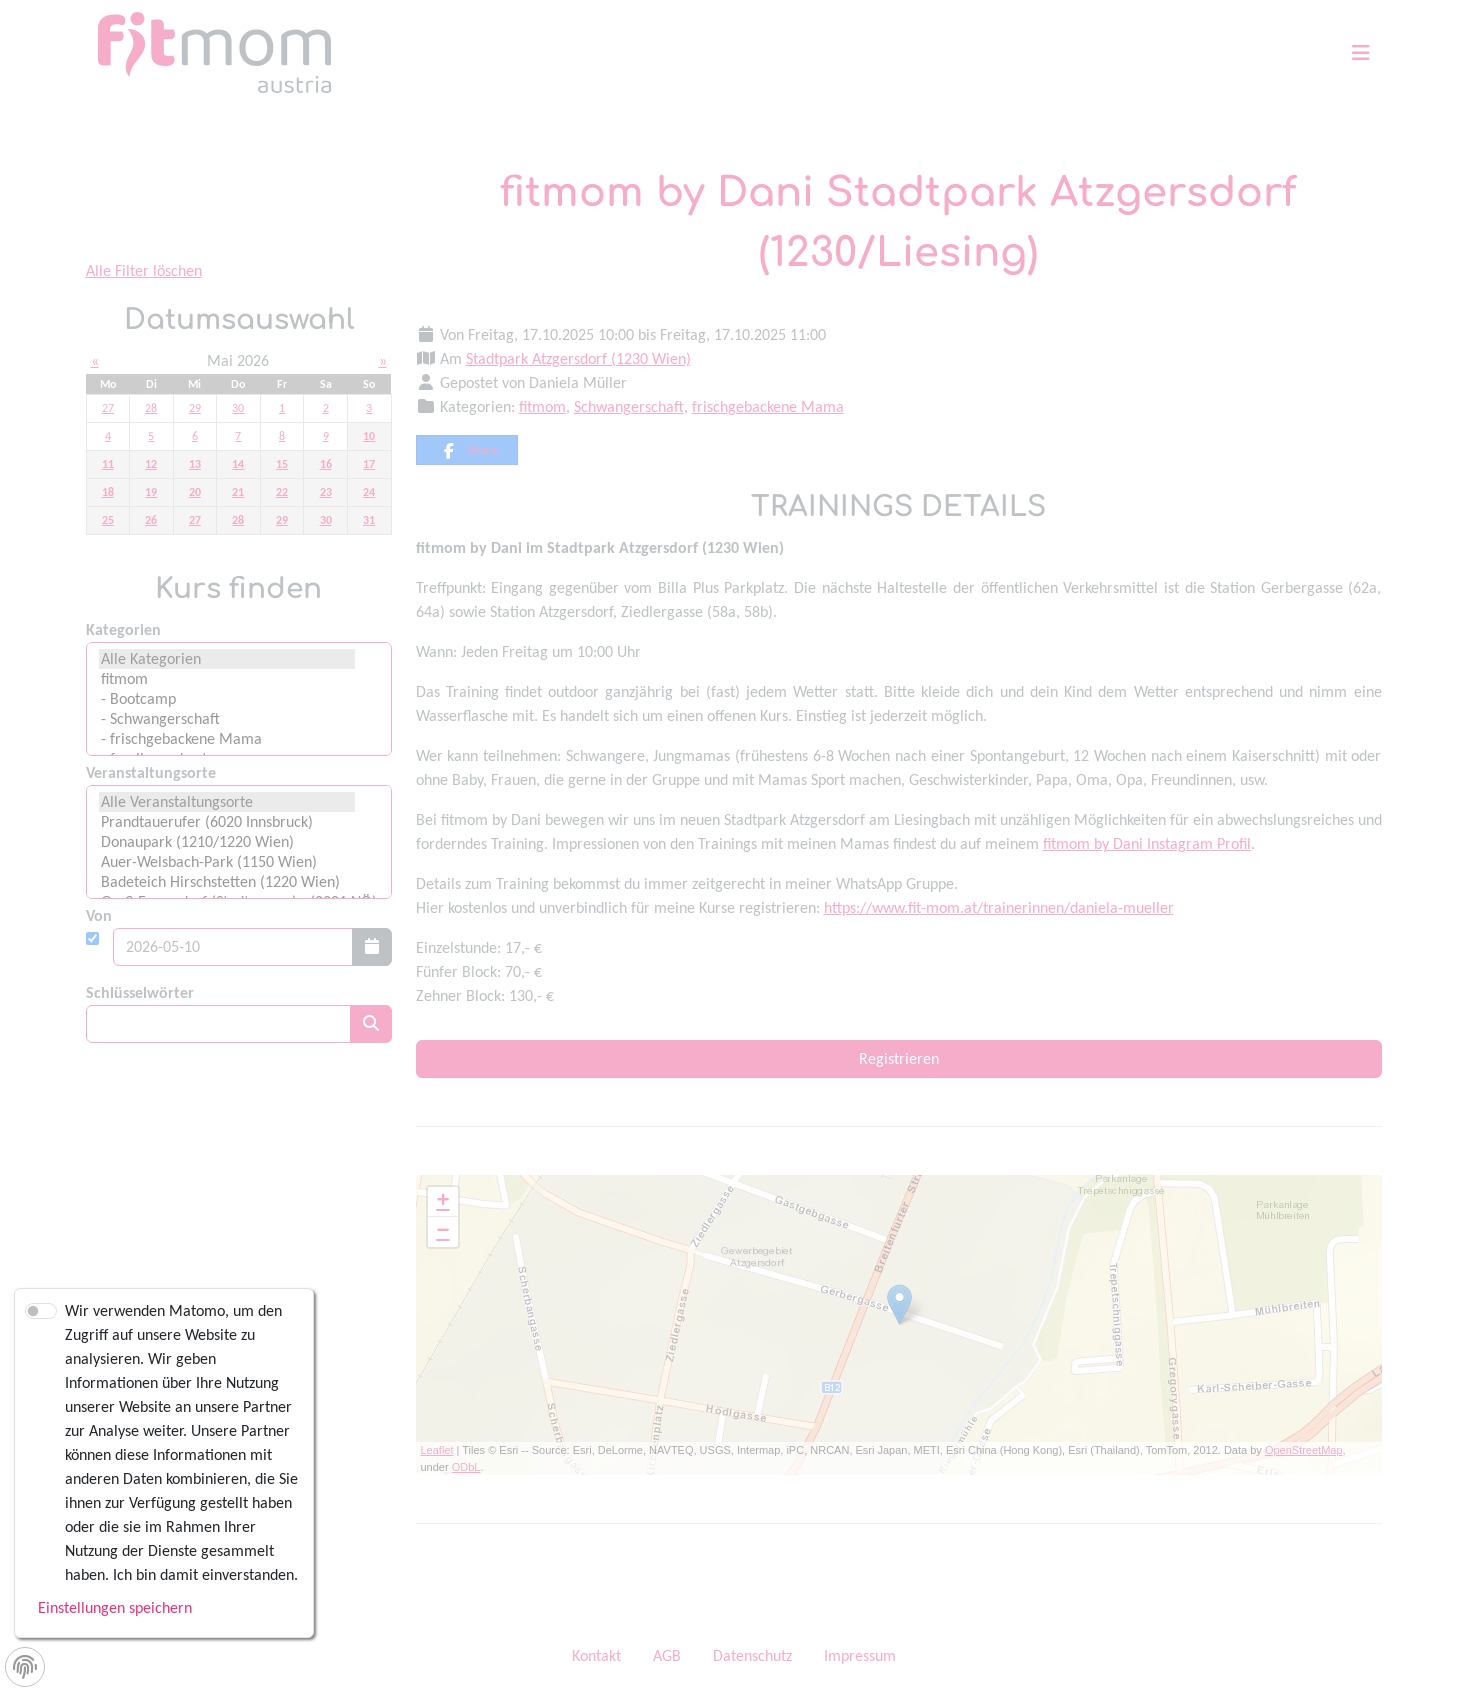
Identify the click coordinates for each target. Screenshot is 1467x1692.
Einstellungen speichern (115, 1607)
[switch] (41, 1311)
